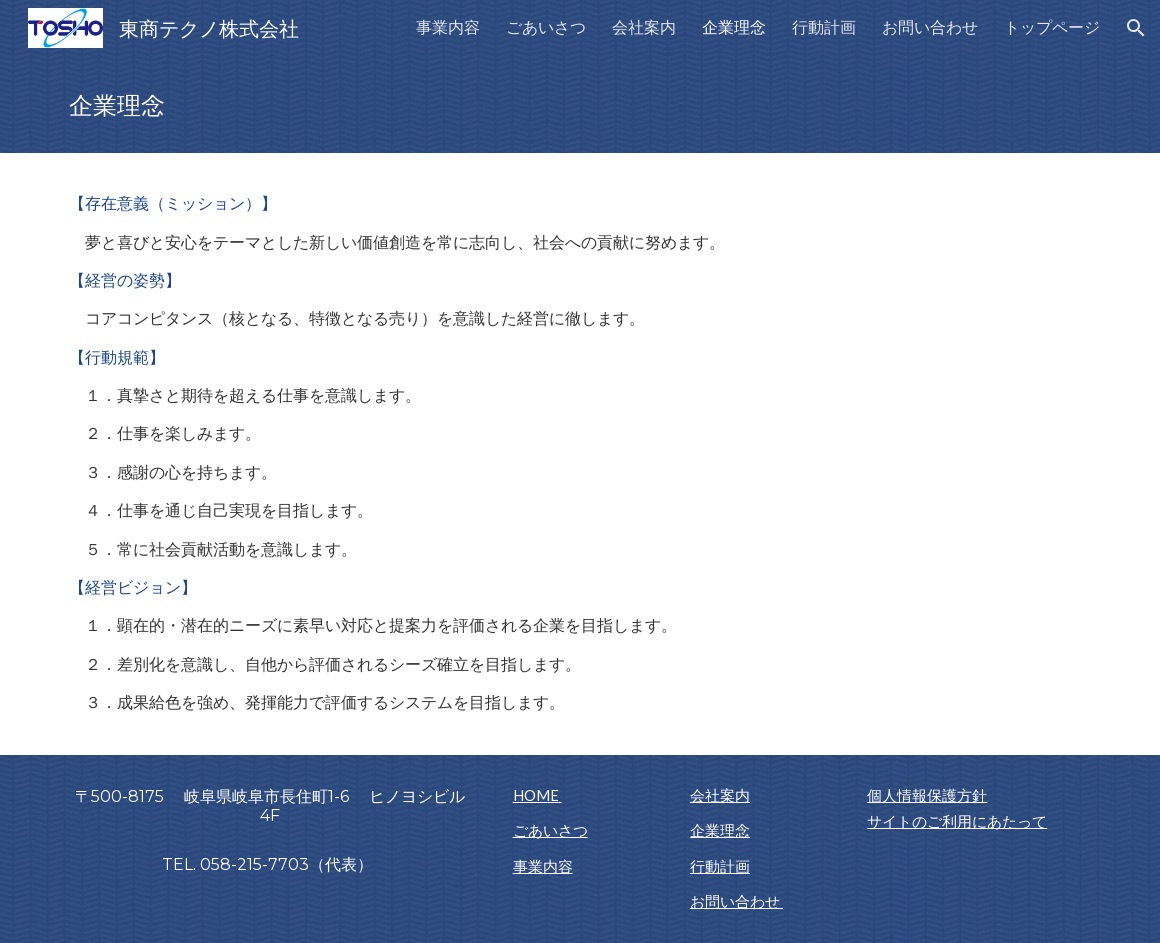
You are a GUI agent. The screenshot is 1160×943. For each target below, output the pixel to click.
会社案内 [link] (644, 26)
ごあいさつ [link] (546, 26)
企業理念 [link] (734, 26)
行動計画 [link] (824, 26)
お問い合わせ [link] (930, 26)
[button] (1136, 28)
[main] (579, 104)
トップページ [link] (1052, 26)
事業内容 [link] (448, 26)
